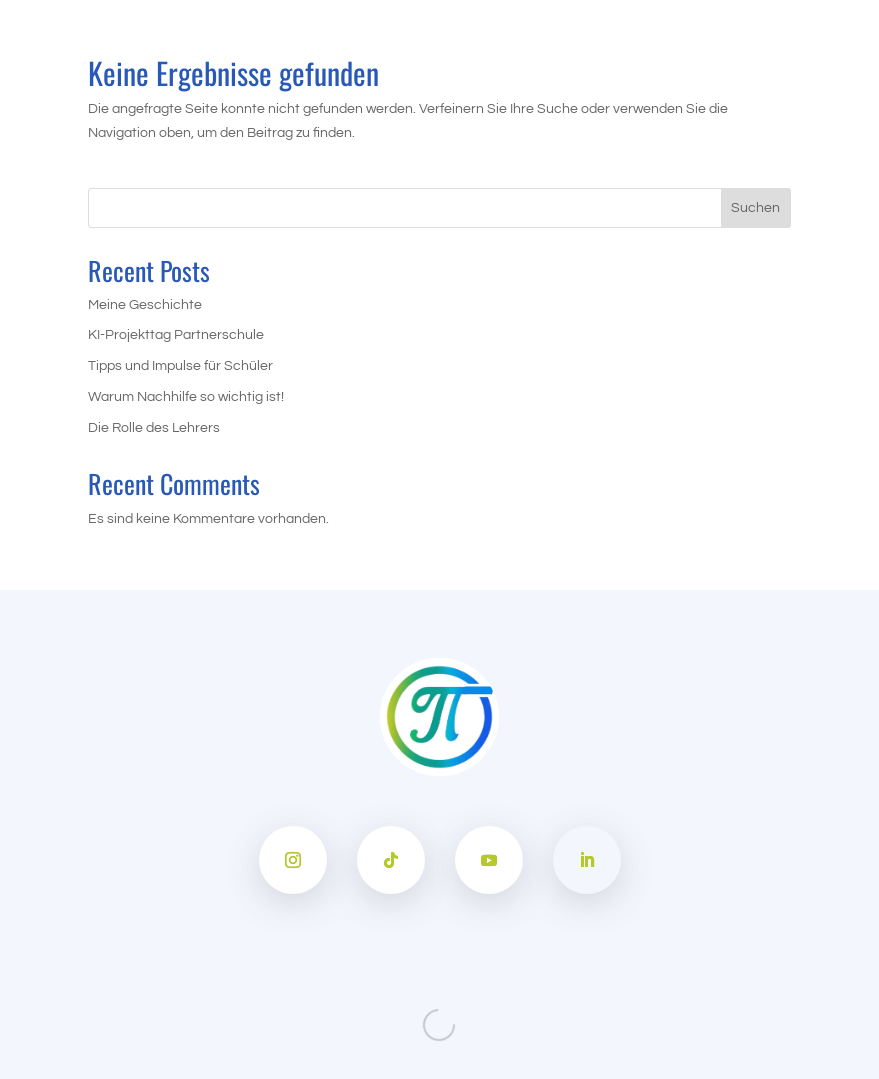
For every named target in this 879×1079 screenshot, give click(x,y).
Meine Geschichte (145, 305)
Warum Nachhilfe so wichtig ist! (186, 397)
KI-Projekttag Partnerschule (176, 335)
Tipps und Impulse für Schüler (180, 366)
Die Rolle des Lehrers (154, 428)
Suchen (755, 208)
